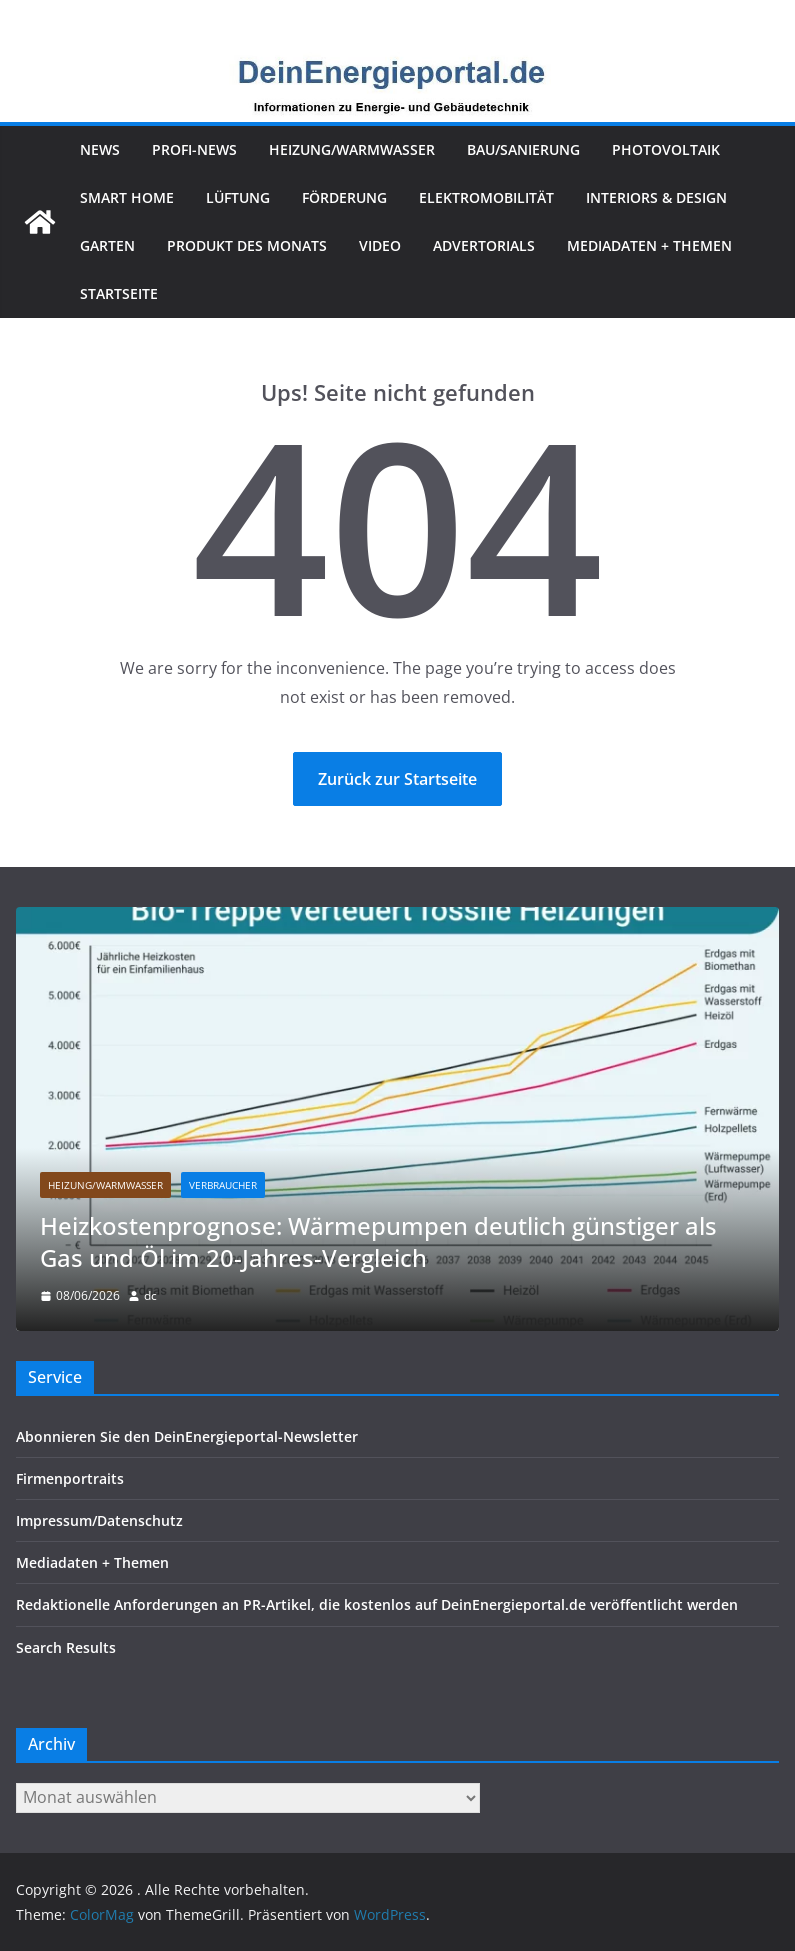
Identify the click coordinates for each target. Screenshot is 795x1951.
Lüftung (238, 197)
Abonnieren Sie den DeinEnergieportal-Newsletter (187, 1436)
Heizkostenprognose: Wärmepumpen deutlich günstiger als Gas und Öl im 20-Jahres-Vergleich (378, 1242)
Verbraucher (223, 1186)
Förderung (344, 197)
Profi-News (194, 149)
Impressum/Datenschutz (99, 1520)
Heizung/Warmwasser (352, 149)
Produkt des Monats (247, 245)
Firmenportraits (70, 1478)
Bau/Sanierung (523, 149)
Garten (107, 245)
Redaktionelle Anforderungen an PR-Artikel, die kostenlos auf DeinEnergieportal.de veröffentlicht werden (377, 1604)
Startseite (119, 293)
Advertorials (484, 245)
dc (150, 1295)
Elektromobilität (486, 197)
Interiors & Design (656, 197)
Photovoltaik (666, 149)
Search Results (66, 1647)
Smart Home (127, 197)
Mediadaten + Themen (649, 245)
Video (380, 245)
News (100, 149)
